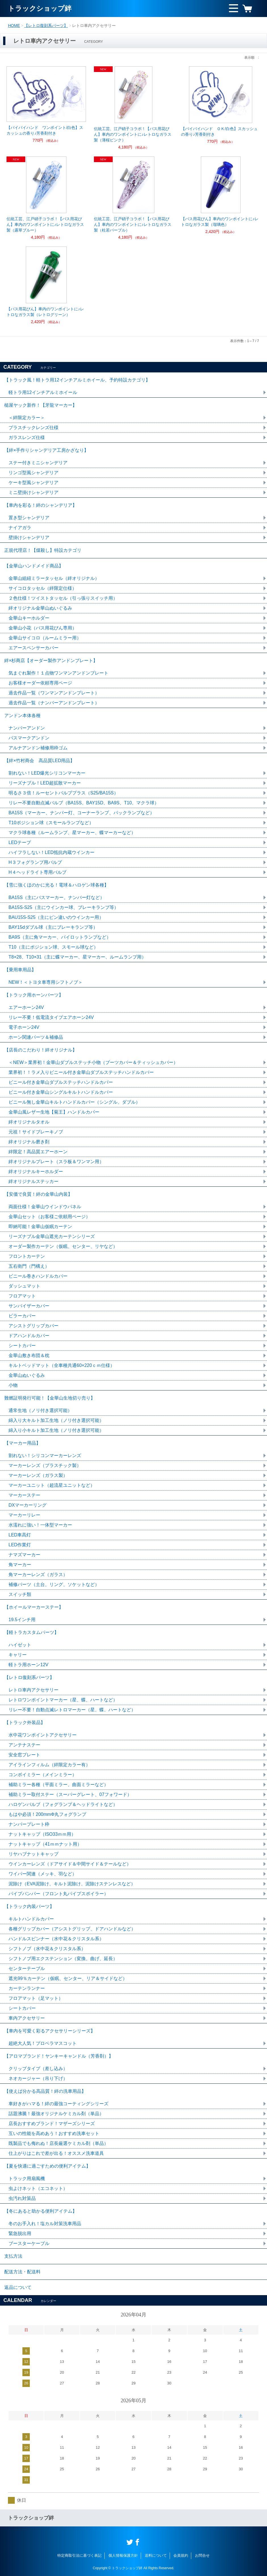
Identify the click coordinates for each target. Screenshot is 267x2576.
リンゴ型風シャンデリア (33, 472)
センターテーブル (27, 1968)
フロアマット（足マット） (36, 1998)
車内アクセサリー (27, 2018)
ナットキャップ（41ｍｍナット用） (45, 1844)
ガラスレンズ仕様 (27, 437)
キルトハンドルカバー (31, 1918)
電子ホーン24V (24, 1027)
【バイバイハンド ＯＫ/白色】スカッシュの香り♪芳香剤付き (219, 131)
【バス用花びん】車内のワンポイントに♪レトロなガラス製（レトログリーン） (45, 312)
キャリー (18, 1654)
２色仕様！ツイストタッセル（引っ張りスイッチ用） (63, 598)
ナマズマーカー (24, 1554)
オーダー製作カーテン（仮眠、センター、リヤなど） (63, 1246)
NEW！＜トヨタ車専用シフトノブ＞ (46, 982)
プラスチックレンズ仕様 (33, 427)
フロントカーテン (27, 1256)
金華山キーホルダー (29, 618)
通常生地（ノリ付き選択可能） (40, 1410)
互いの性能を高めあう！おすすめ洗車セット (54, 2133)
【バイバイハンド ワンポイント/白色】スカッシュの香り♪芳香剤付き (45, 130)
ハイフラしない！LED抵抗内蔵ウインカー (51, 852)
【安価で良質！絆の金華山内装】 (38, 1194)
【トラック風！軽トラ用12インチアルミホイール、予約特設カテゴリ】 (77, 380)
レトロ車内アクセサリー (33, 1689)
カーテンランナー (27, 1988)
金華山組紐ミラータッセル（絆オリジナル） (54, 578)
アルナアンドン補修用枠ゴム (38, 747)
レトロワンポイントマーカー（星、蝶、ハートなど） (63, 1699)
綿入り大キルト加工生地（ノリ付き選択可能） (56, 1420)
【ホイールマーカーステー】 (33, 1607)
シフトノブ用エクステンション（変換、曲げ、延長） (63, 1958)
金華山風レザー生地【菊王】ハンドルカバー (54, 1112)
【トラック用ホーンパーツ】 (33, 995)
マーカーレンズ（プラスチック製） (45, 1465)
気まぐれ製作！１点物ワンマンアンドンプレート (58, 673)
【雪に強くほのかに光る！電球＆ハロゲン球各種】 (56, 885)
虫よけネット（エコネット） (38, 2188)
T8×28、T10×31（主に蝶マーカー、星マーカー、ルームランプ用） (77, 957)
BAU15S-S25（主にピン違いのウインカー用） (56, 917)
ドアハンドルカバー (29, 1335)
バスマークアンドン (29, 737)
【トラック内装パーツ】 (29, 1906)
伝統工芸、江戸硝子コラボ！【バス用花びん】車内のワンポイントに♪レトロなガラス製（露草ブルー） (45, 224)
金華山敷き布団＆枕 (29, 1355)
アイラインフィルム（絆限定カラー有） (49, 1764)
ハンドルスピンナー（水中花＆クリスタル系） (56, 1938)
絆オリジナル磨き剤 (29, 1141)
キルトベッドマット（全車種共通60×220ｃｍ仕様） (62, 1365)
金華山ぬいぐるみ (27, 1375)
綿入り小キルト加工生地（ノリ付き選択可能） (56, 1430)
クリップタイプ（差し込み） (38, 2068)
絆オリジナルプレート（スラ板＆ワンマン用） (56, 1161)
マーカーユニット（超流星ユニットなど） (52, 1485)
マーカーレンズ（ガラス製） (38, 1475)
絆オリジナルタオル (29, 1122)
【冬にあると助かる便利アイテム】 (40, 2211)
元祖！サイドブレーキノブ (36, 1131)
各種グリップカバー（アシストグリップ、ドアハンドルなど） (72, 1928)
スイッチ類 (20, 1594)
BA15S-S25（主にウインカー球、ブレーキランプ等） (64, 907)
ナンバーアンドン (27, 728)
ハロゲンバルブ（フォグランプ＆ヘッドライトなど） (63, 1804)
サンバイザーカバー (29, 1305)
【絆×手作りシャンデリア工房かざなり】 (46, 450)
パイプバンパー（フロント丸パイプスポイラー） (58, 1893)
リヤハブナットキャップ (33, 1854)
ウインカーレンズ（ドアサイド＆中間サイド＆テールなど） (70, 1863)
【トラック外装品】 (24, 1722)
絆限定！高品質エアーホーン (38, 1151)
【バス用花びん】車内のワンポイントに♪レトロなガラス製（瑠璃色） (219, 222)
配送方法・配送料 (22, 2271)
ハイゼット (20, 1644)
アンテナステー (24, 1744)
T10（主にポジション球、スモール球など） (53, 947)
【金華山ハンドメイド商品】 (33, 565)
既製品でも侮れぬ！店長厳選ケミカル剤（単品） (58, 2143)
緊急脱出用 (20, 2233)
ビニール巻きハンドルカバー (38, 1276)
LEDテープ (20, 842)
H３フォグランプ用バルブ (35, 862)
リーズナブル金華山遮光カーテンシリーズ (52, 1236)
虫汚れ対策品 (22, 2198)
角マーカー (20, 1564)
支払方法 (13, 2256)
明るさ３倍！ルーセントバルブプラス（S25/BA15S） (63, 792)
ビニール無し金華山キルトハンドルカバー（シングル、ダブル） (74, 1102)
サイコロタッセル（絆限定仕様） (43, 588)
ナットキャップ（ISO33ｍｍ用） (42, 1834)
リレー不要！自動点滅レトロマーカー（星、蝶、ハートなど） (72, 1709)
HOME (14, 25)
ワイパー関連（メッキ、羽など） (43, 1873)
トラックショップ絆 (40, 8)
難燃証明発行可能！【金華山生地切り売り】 (49, 1398)
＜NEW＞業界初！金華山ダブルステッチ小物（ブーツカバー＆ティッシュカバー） (93, 1062)
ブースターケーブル (29, 2243)
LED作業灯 (20, 1544)
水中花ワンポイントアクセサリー (43, 1735)
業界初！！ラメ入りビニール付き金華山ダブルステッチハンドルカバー (81, 1072)
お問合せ (202, 2555)
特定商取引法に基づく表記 (79, 2555)
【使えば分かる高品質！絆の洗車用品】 (45, 2091)
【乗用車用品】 (20, 969)
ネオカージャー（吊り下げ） (38, 2078)
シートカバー (22, 1345)
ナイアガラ (20, 527)
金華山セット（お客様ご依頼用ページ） (49, 1216)
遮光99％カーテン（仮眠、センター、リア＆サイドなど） (68, 1978)
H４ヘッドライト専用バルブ (37, 872)
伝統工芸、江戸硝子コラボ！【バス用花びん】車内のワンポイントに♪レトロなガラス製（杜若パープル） (132, 224)
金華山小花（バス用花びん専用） (43, 628)
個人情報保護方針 (123, 2555)
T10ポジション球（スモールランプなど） (51, 822)
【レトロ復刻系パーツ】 (46, 25)
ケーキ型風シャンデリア (33, 482)
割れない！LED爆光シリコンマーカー (47, 773)
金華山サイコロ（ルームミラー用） (45, 637)
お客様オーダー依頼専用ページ (40, 682)
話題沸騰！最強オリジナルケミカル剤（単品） (56, 2113)
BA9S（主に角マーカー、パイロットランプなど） (60, 937)
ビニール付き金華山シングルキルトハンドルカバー (61, 1092)
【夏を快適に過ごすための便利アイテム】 (47, 2166)
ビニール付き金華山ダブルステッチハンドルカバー (61, 1082)
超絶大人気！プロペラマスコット (43, 2043)
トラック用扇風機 (27, 2178)
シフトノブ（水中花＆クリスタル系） (47, 1948)
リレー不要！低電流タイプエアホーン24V (51, 1017)
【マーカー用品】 (22, 1443)
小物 (13, 1385)
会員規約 (180, 2555)
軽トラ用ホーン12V (28, 1664)
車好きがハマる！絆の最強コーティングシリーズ (58, 2103)
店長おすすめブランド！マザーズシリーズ (52, 2123)
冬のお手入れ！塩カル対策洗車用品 (45, 2223)
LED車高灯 (20, 1534)
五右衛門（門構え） (29, 1266)
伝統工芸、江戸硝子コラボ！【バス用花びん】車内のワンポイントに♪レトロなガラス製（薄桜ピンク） (132, 134)
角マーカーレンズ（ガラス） (38, 1574)
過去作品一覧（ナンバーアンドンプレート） (54, 702)
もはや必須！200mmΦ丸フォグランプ (47, 1814)
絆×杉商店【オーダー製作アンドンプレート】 (51, 660)
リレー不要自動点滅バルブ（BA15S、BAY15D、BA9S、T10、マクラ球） (84, 802)
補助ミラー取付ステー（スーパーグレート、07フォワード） (70, 1794)
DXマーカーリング (28, 1505)
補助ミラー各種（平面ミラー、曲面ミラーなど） (58, 1784)
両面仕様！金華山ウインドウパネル (45, 1206)
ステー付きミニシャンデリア (38, 462)
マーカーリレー (24, 1515)
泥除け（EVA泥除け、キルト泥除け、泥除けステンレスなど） (72, 1883)
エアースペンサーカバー (33, 647)
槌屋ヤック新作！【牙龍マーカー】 (40, 405)
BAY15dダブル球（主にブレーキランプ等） (53, 927)
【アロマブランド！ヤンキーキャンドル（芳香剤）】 (58, 2056)
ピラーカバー (22, 1315)
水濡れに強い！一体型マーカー (40, 1525)
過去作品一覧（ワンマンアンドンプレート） (54, 692)
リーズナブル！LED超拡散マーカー (45, 783)
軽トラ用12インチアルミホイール (43, 392)
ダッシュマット (24, 1286)
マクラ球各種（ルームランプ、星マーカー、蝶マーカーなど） (72, 832)
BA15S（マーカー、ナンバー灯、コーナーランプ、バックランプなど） (81, 812)
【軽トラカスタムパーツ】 (31, 1632)
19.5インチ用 (22, 1619)
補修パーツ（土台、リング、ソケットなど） (54, 1584)
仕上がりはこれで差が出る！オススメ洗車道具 (56, 2153)
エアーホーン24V (26, 1007)
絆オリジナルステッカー (33, 1181)
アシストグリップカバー (33, 1325)
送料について (156, 2555)
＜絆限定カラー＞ (27, 417)
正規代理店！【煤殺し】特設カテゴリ (42, 550)
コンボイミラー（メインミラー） (43, 1774)
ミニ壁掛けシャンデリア (33, 492)
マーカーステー (24, 1495)
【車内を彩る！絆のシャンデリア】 (40, 505)
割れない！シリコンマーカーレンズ (45, 1455)
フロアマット (22, 1296)
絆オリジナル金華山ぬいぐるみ (40, 608)
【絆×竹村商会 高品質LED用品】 (39, 760)
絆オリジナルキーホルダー (36, 1171)
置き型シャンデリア (29, 517)
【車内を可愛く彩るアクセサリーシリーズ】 (49, 2030)
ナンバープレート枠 (29, 1824)
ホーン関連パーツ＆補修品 (36, 1037)
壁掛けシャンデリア (29, 537)
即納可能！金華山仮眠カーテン (40, 1226)
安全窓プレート (24, 1754)
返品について (17, 2287)
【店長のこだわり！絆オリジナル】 (40, 1050)
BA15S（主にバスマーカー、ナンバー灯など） (56, 897)
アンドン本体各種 (22, 715)
